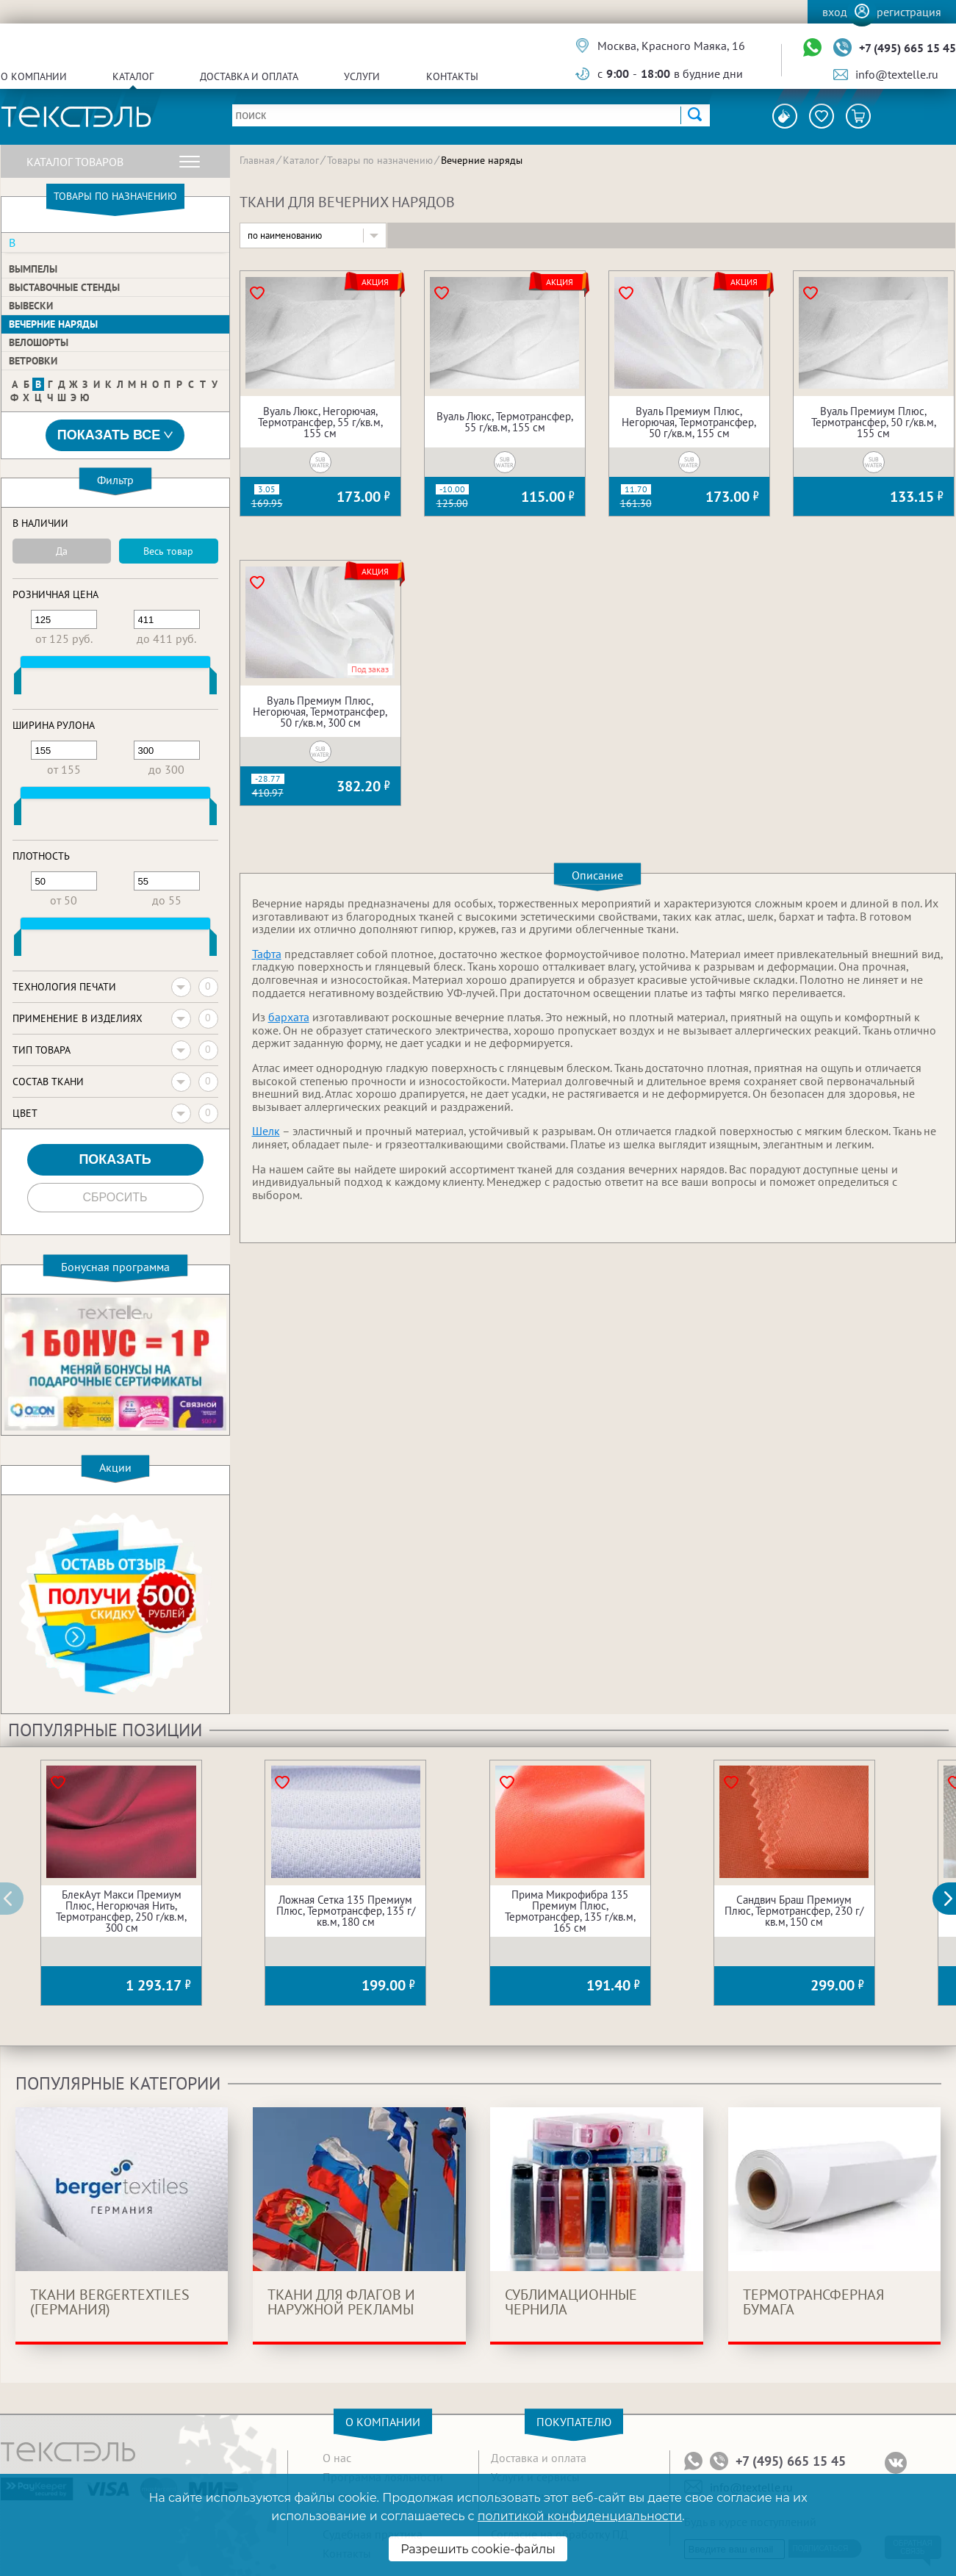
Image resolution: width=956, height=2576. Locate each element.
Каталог (133, 76)
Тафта (266, 953)
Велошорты (38, 342)
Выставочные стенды (64, 287)
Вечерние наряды (53, 324)
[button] (952, 1898)
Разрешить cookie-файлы (478, 2549)
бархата (288, 1017)
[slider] (17, 684)
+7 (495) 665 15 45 (907, 47)
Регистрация (909, 12)
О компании (34, 76)
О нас (337, 2457)
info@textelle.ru (896, 74)
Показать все (115, 435)
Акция (375, 282)
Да (62, 551)
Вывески (31, 305)
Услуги (362, 76)
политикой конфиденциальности (580, 2516)
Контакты (452, 76)
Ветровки (33, 360)
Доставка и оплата (249, 76)
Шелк (266, 1130)
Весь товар (168, 551)
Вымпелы (33, 269)
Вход (834, 12)
